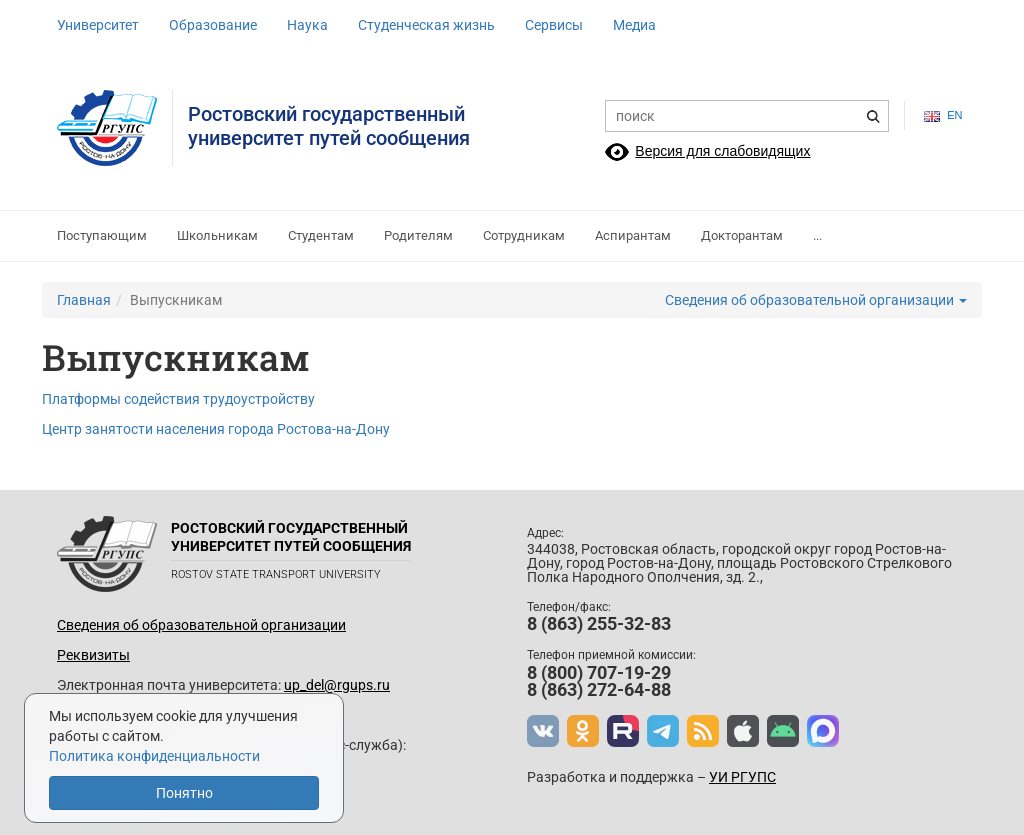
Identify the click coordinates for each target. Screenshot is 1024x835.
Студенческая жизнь (426, 25)
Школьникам (217, 235)
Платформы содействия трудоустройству (178, 399)
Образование (213, 25)
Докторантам (742, 235)
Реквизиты (93, 655)
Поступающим (102, 235)
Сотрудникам (524, 235)
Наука (307, 25)
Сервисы (554, 25)
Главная (84, 300)
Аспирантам (633, 235)
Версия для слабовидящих (722, 151)
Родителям (418, 235)
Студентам (321, 235)
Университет (98, 25)
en (943, 115)
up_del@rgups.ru (337, 685)
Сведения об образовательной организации (816, 300)
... (817, 235)
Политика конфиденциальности (154, 756)
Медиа (634, 25)
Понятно (184, 793)
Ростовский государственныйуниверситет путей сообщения (329, 126)
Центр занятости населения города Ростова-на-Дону (216, 429)
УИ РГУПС (742, 777)
